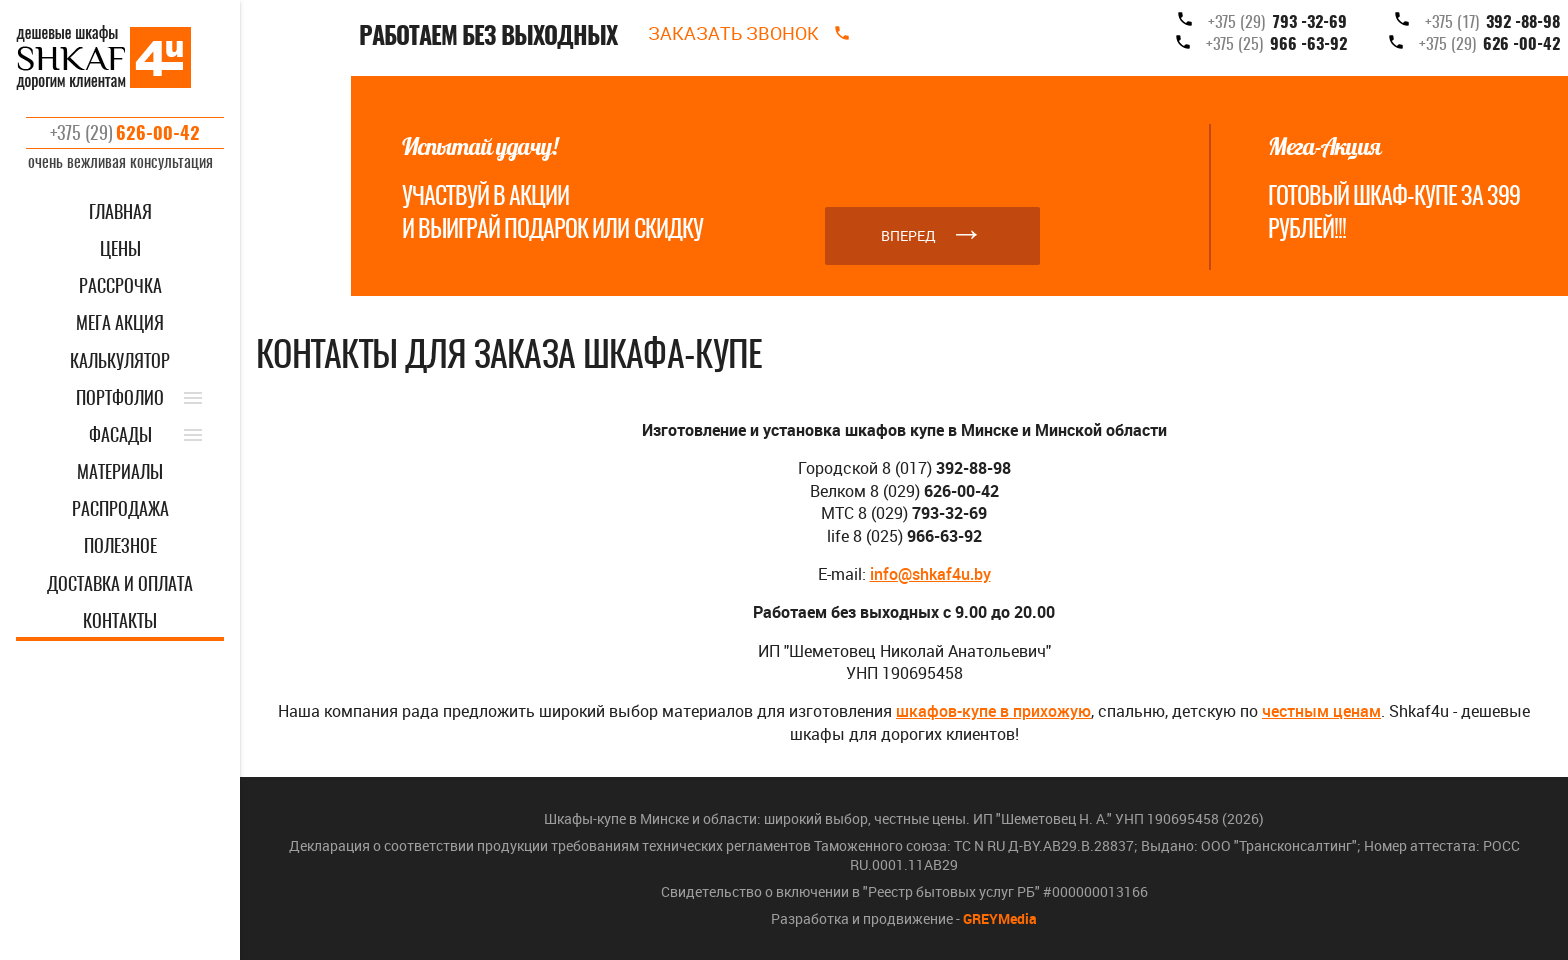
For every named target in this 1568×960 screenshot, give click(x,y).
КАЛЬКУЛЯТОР (120, 363)
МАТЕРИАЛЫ (120, 474)
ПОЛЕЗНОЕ (120, 548)
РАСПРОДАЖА (120, 511)
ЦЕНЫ (120, 251)
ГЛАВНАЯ (120, 214)
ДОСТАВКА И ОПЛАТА (120, 586)
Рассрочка (120, 288)
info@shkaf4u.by (930, 574)
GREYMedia (1000, 918)
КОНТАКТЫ (120, 623)
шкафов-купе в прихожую (993, 711)
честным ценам (1321, 711)
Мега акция (120, 325)
